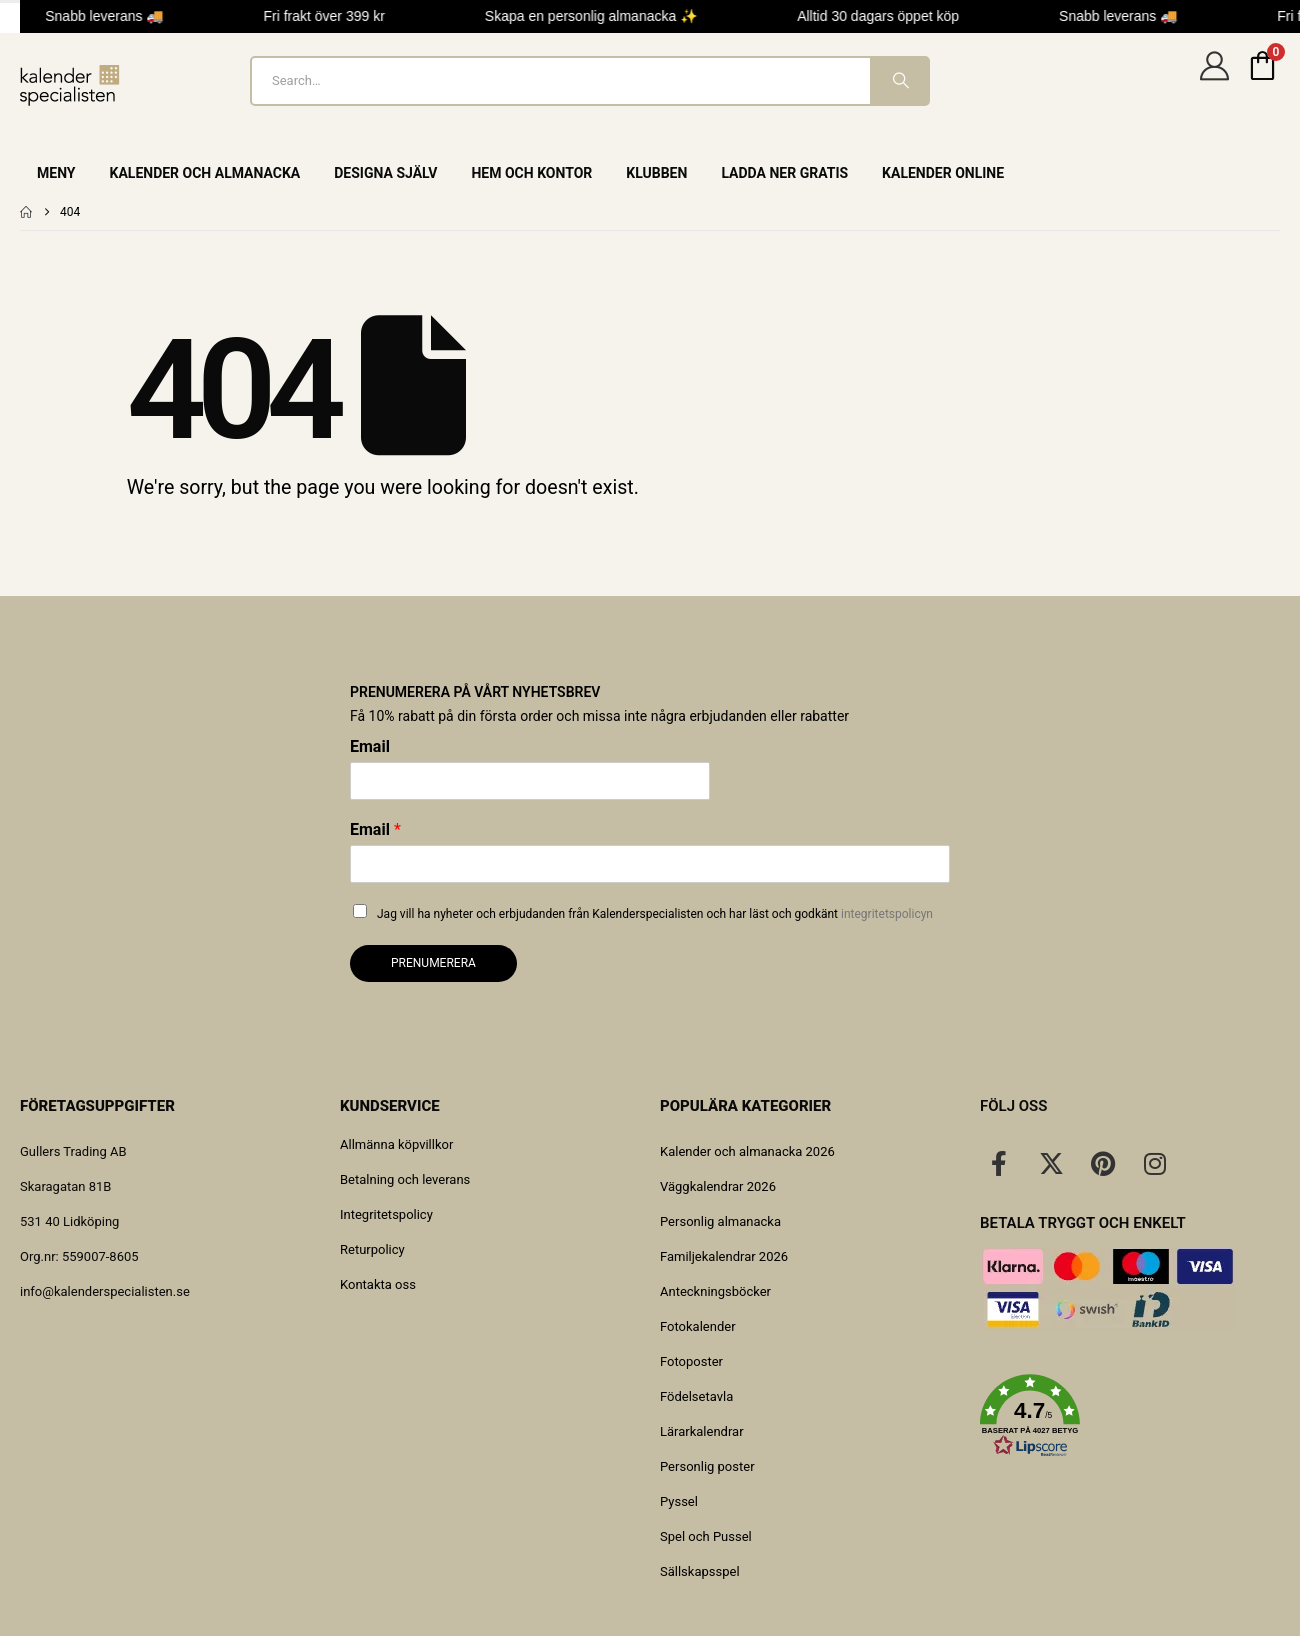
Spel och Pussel (706, 1536)
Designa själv (385, 173)
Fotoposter (691, 1361)
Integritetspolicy (386, 1214)
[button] (1130, 1416)
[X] (1051, 1163)
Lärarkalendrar (702, 1431)
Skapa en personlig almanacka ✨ (595, 16)
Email (370, 746)
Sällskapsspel (700, 1571)
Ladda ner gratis (784, 173)
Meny (56, 173)
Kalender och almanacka (205, 173)
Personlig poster (707, 1466)
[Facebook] (999, 1163)
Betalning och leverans (405, 1179)
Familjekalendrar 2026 (724, 1256)
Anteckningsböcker (715, 1291)
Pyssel (679, 1501)
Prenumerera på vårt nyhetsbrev (475, 692)
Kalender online (943, 173)
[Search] (899, 81)
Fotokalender (698, 1326)
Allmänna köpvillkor (396, 1144)
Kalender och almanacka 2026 (747, 1151)
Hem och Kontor (531, 173)
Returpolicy (372, 1249)
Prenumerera (433, 963)
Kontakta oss (378, 1284)
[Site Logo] (70, 85)
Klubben (656, 173)
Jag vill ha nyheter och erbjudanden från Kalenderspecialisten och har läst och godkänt (655, 914)
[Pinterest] (1103, 1163)
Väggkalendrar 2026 (718, 1186)
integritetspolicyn (887, 914)
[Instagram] (1155, 1163)
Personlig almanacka (720, 1221)
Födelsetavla (696, 1396)
